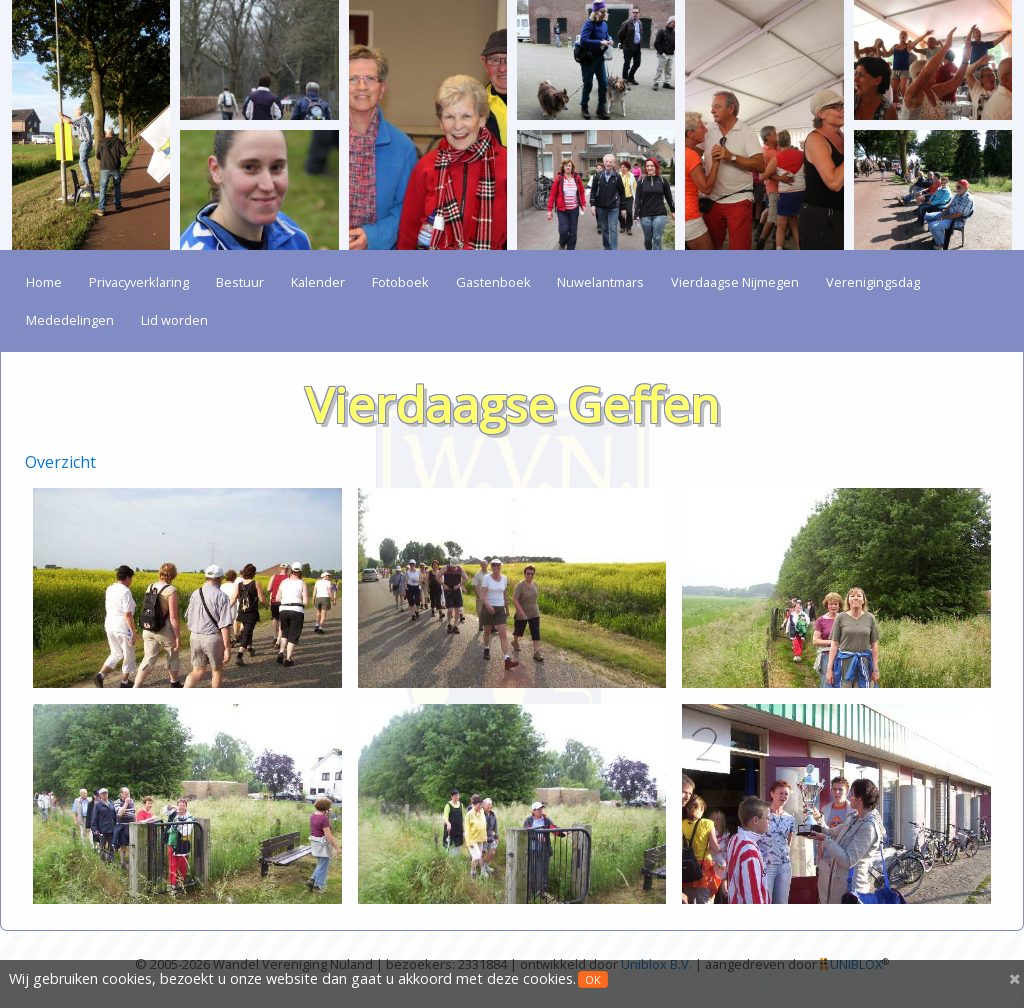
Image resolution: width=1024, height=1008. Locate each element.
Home (44, 282)
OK (593, 979)
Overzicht (60, 462)
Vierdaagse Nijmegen (735, 282)
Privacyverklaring (139, 282)
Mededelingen (70, 320)
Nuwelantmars (600, 282)
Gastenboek (493, 282)
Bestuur (240, 282)
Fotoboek (400, 282)
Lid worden (174, 320)
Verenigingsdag (873, 282)
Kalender (318, 282)
